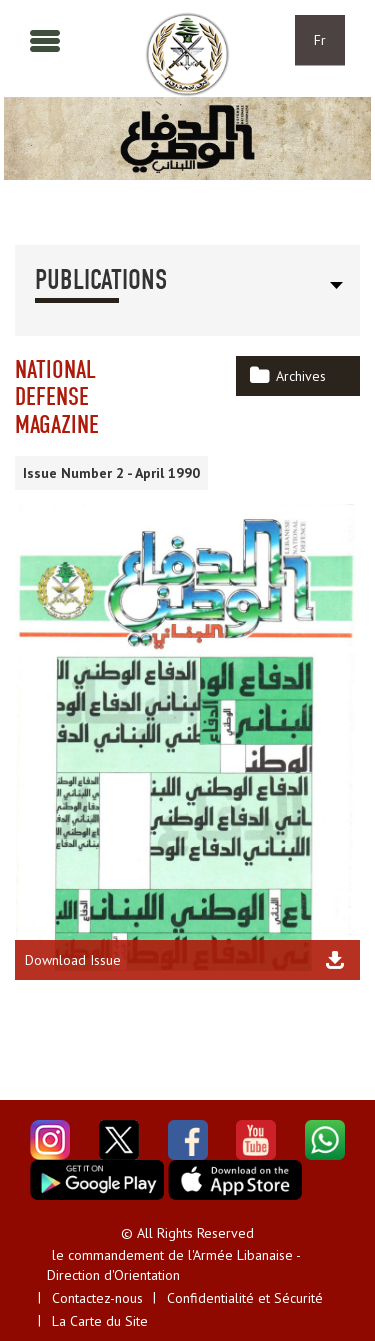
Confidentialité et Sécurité (245, 1298)
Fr (320, 40)
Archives (301, 376)
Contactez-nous (97, 1298)
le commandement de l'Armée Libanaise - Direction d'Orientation (173, 1265)
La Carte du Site (100, 1321)
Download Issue (73, 960)
